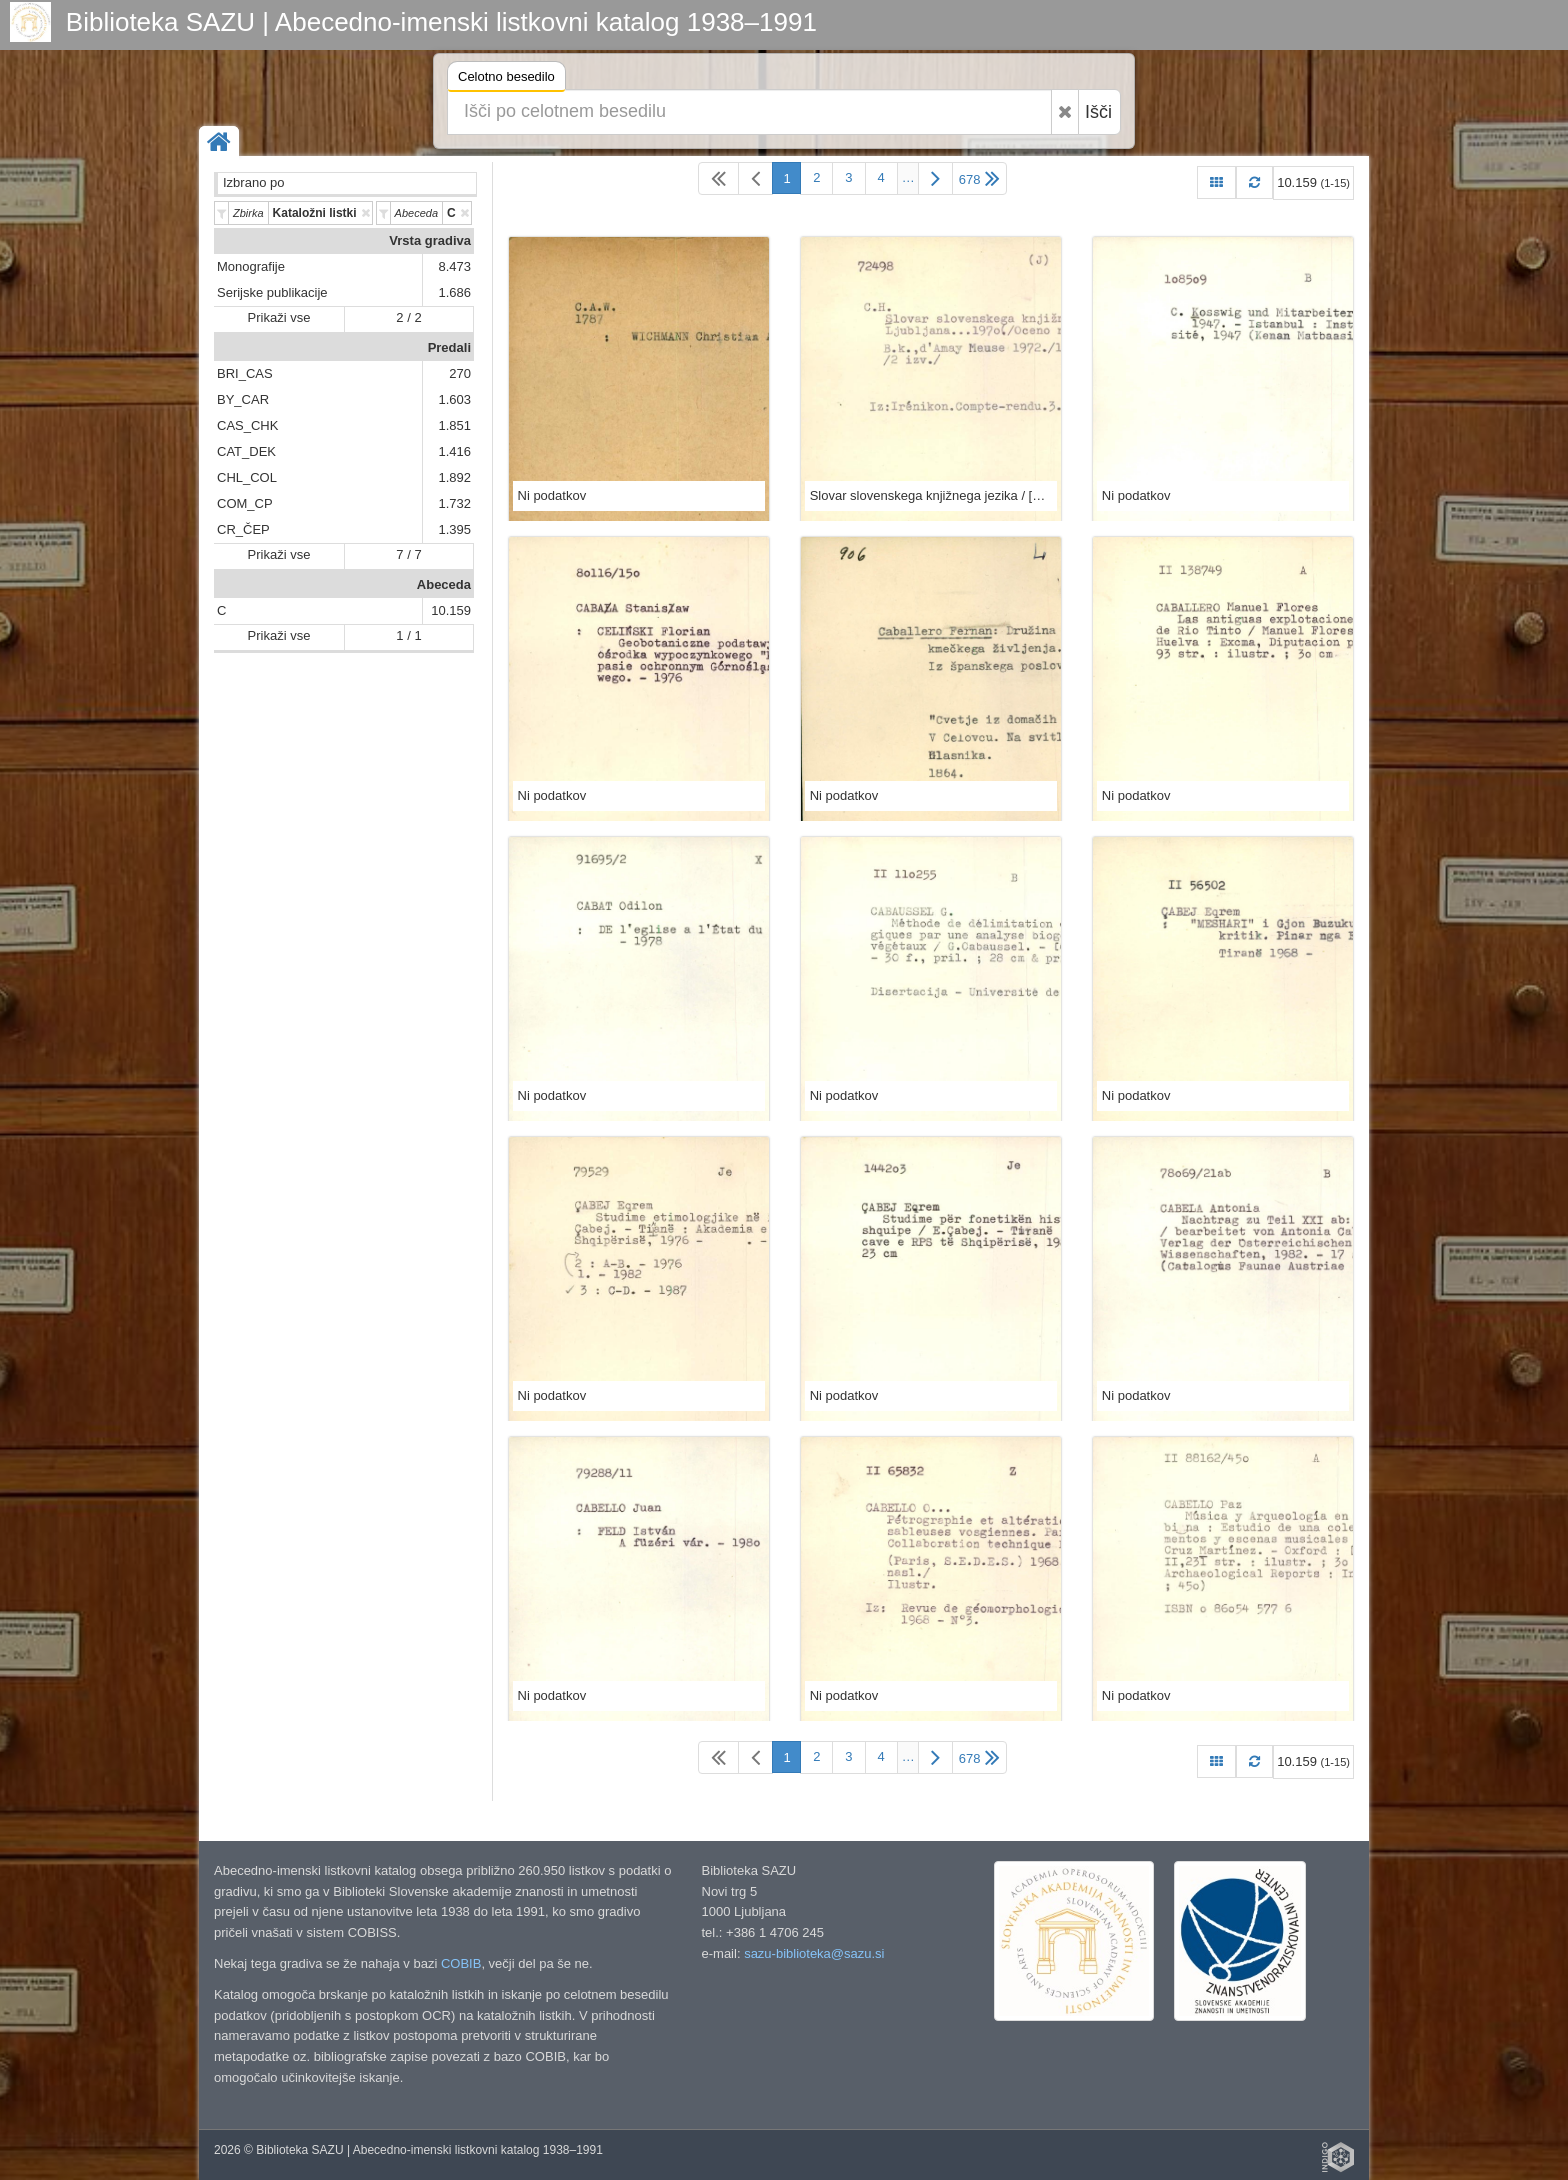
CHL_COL (247, 477)
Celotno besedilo (506, 79)
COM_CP (245, 503)
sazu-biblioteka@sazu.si (814, 1953)
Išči (1098, 112)
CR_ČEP (243, 529)
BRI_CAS (245, 373)
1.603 (454, 399)
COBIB (461, 1963)
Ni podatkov (552, 495)
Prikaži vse (279, 317)
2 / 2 (408, 317)
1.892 (454, 477)
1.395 (454, 529)
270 (460, 373)
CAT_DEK (246, 451)
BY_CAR (243, 399)
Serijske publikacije (272, 292)
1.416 (454, 451)
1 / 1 (408, 635)
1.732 (454, 503)
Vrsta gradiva (430, 240)
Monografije (251, 266)
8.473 (454, 266)
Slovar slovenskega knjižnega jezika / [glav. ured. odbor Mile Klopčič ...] (931, 495)
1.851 (454, 425)
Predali (449, 347)
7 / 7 (408, 554)
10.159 (451, 610)
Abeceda (444, 584)
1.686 (454, 292)
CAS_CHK (247, 425)
